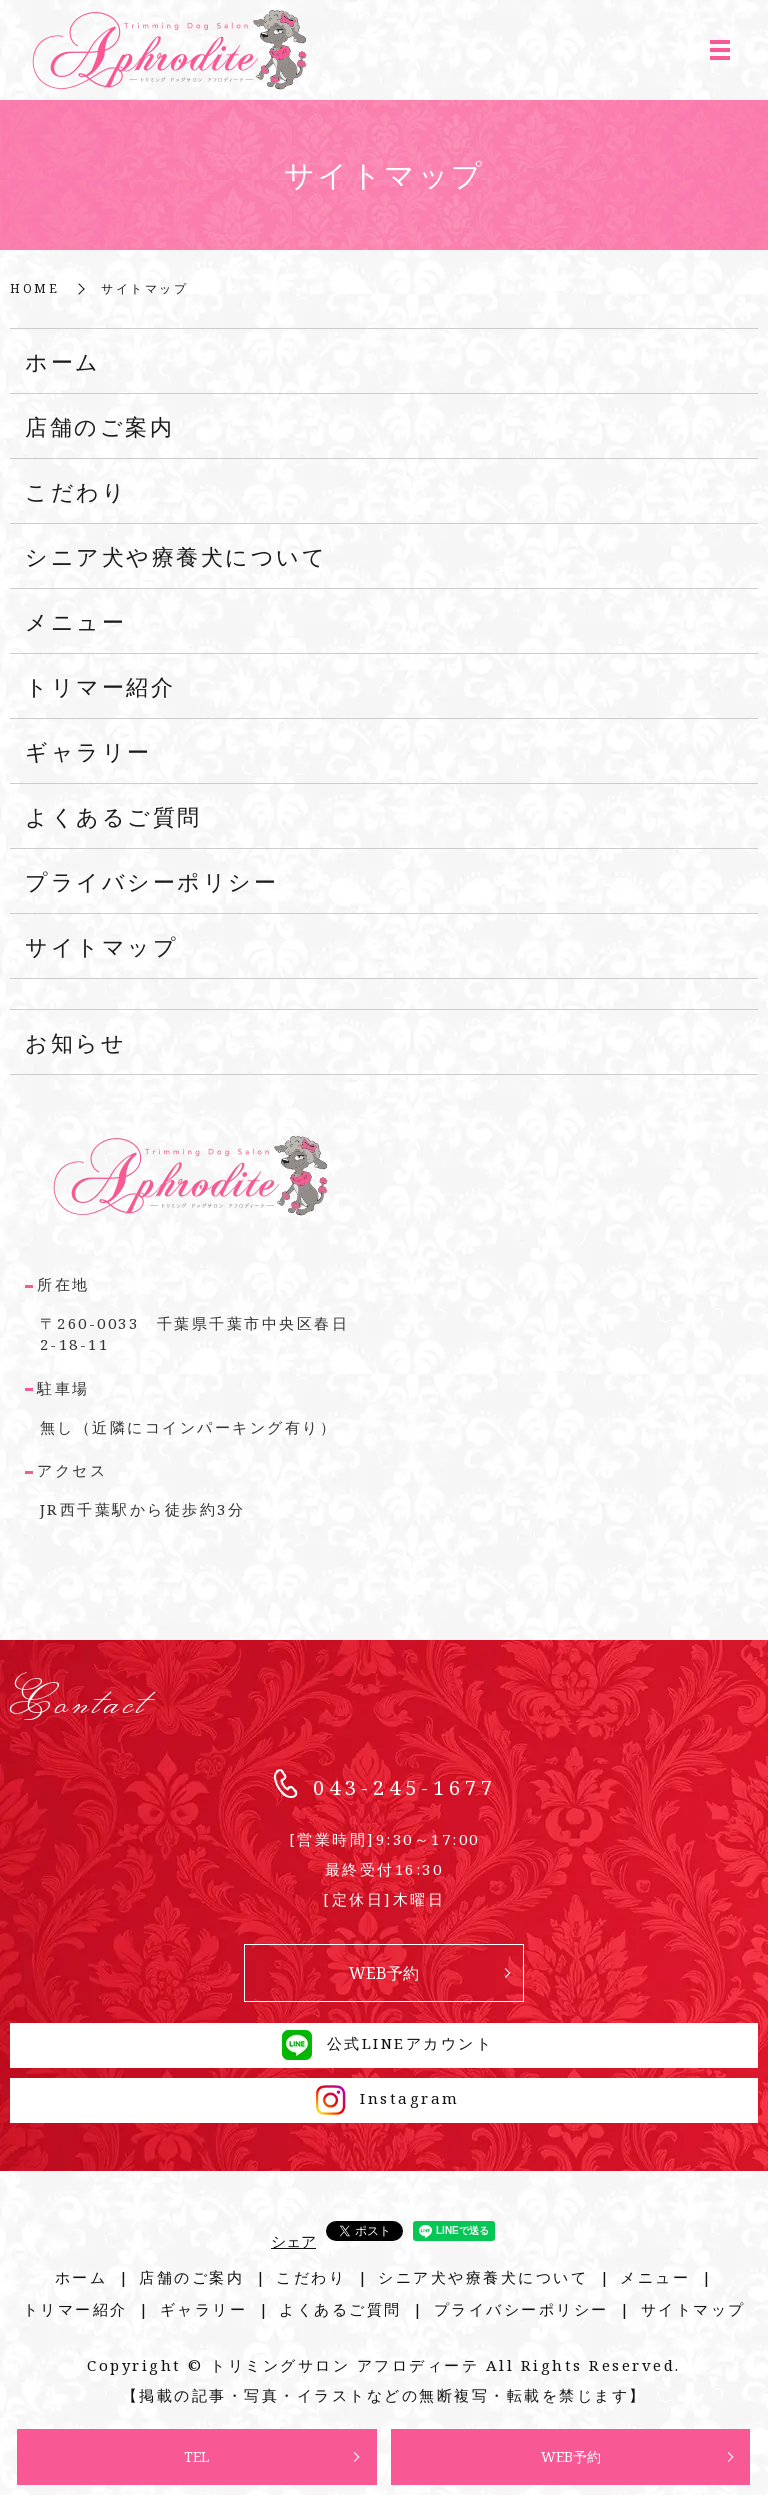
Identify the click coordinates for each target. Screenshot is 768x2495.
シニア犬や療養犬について (176, 556)
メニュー (75, 621)
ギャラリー (88, 751)
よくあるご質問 (113, 816)
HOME (34, 288)
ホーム (63, 361)
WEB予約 (571, 2456)
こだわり (76, 491)
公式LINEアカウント (384, 2043)
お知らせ (75, 1042)
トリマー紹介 (100, 686)
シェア (293, 2241)
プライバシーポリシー (151, 881)
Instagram (384, 2098)
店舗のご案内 (99, 426)
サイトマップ (101, 946)
